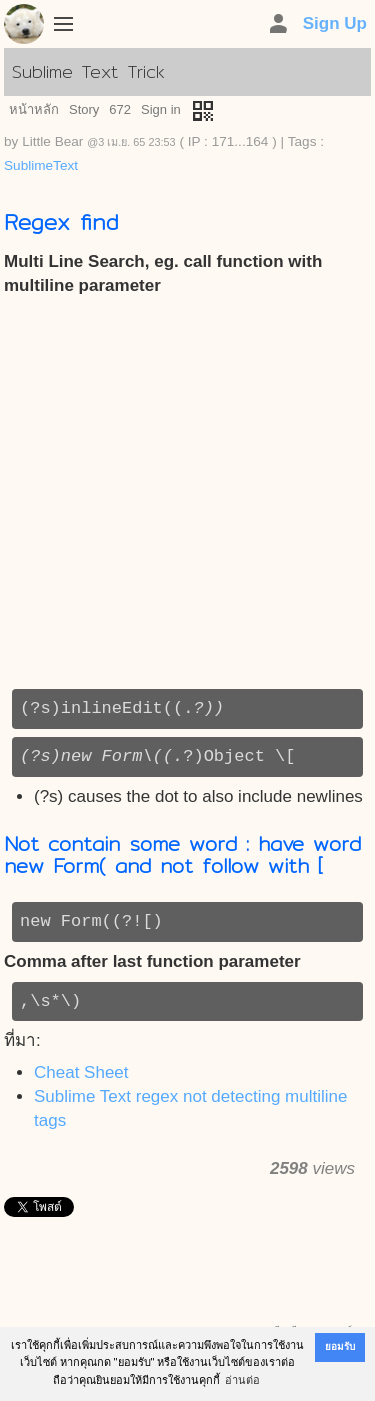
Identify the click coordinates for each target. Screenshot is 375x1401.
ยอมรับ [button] (340, 1346)
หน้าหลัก (34, 109)
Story (84, 109)
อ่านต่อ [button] (242, 1380)
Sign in (161, 109)
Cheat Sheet (81, 1072)
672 (120, 109)
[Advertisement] (187, 493)
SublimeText (41, 165)
